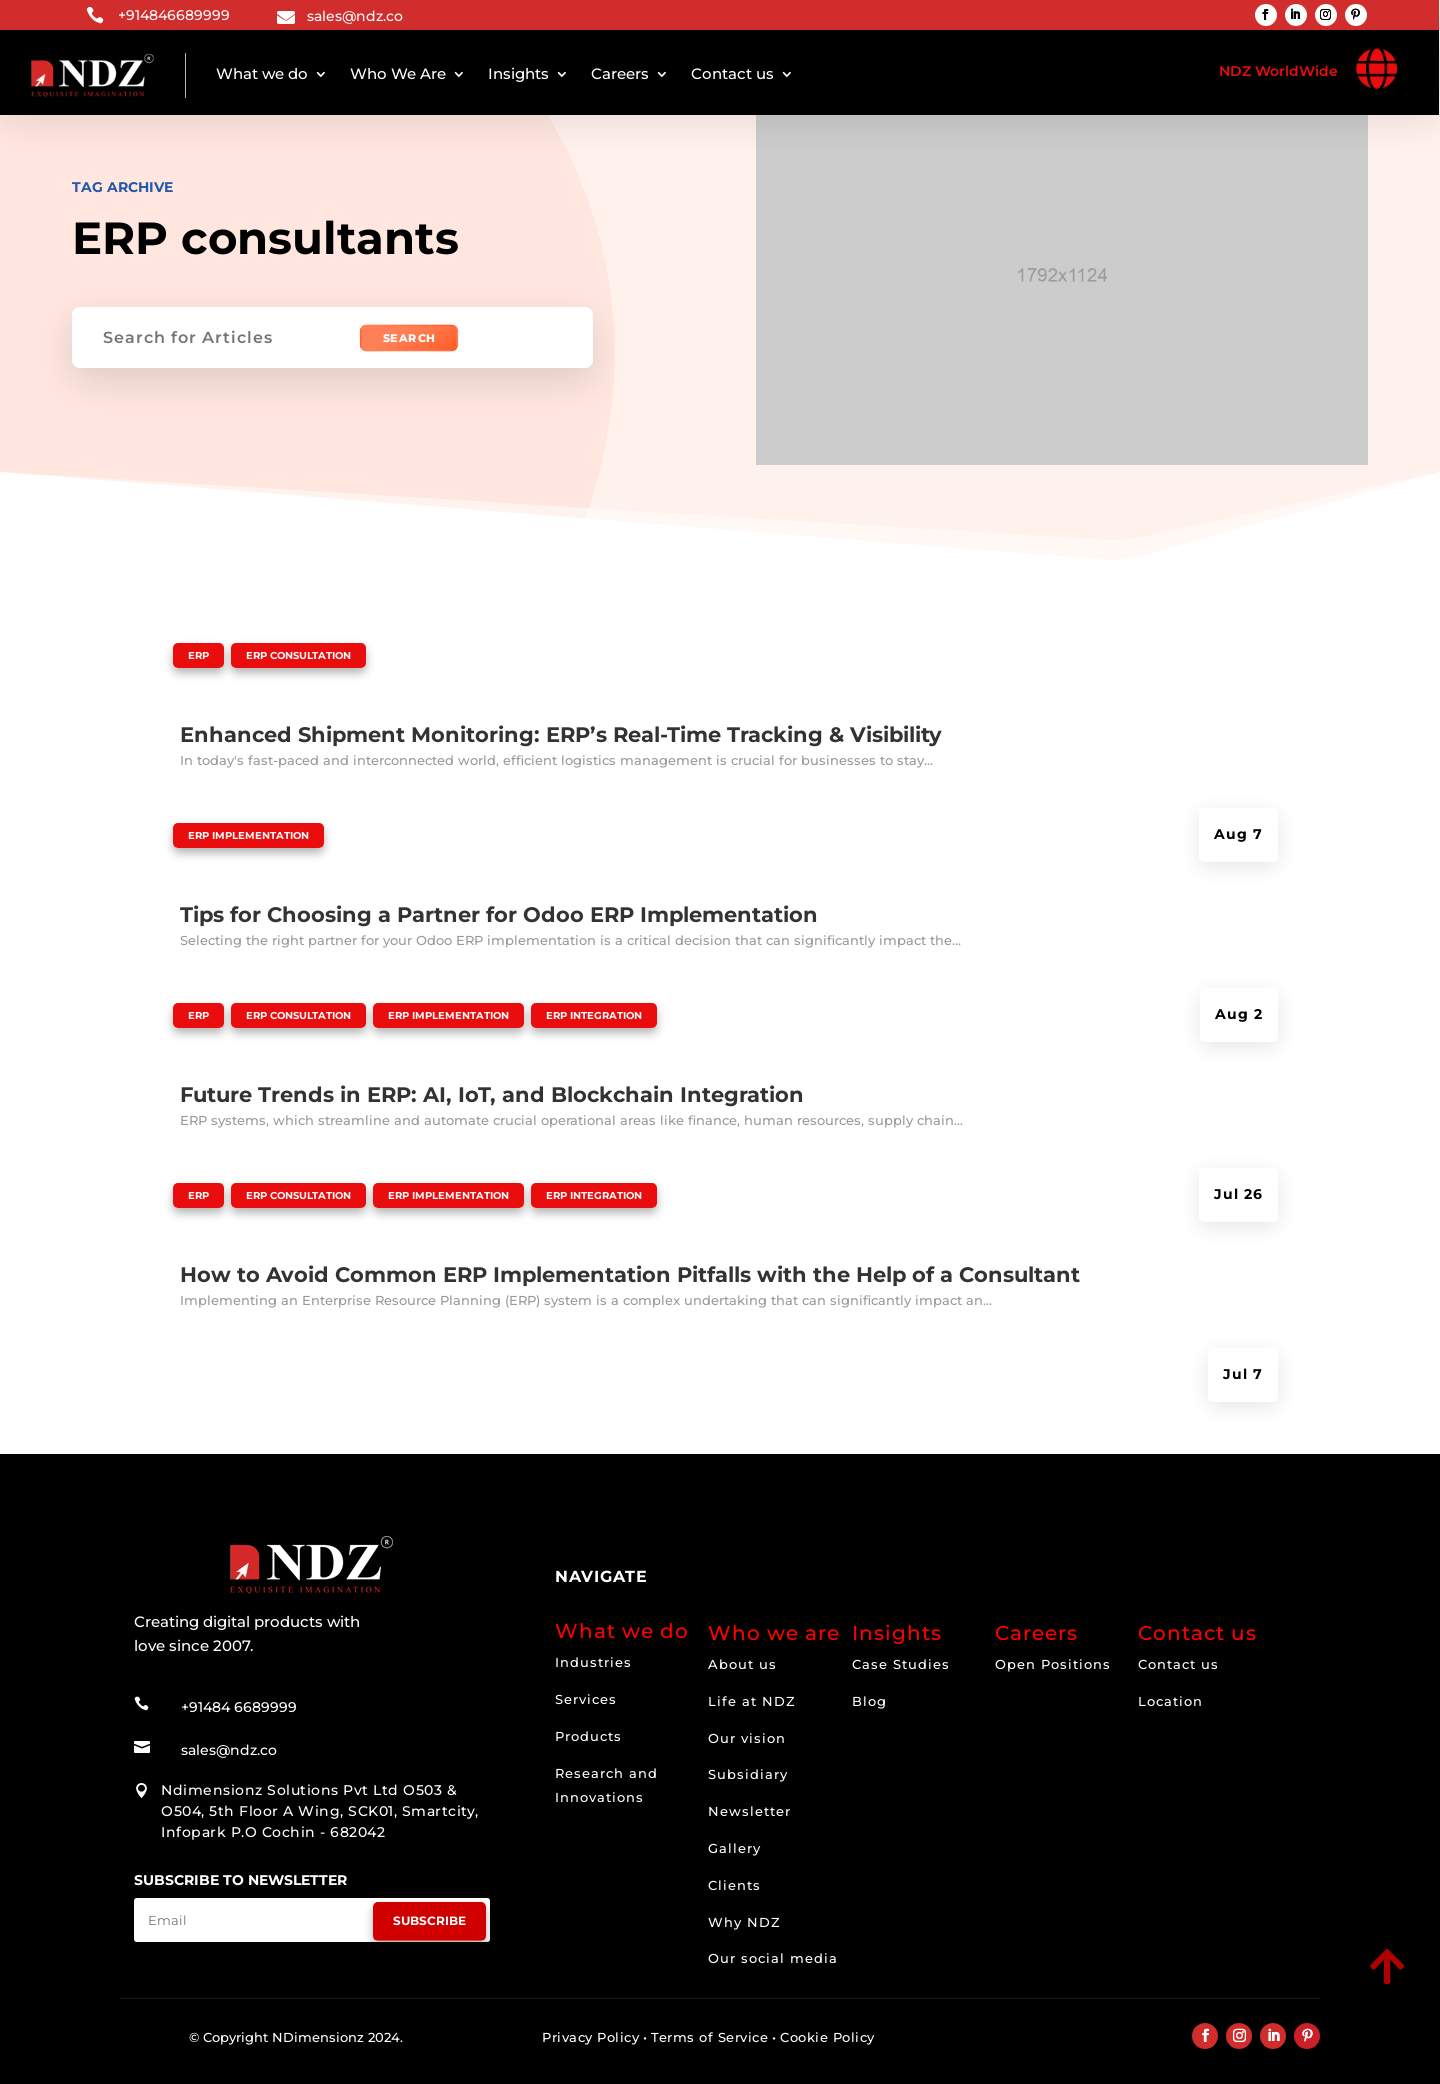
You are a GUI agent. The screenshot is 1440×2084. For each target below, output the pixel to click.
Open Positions (1053, 1664)
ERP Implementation (248, 835)
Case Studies (901, 1664)
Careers (620, 73)
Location (1170, 1701)
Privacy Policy (590, 2037)
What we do (262, 73)
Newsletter (749, 1811)
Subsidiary (748, 1774)
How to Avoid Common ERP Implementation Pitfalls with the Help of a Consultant (630, 1274)
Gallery (734, 1848)
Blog (869, 1701)
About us (742, 1664)
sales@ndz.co (355, 16)
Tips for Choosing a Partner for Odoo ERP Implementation (499, 914)
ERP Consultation (298, 655)
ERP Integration (594, 1015)
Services (586, 1699)
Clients (734, 1885)
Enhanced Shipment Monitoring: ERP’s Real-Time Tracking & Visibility (561, 734)
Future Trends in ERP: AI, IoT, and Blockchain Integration (492, 1094)
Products (588, 1736)
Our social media (773, 1958)
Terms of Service (709, 2037)
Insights (518, 73)
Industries (593, 1662)
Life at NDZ (752, 1701)
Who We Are (398, 73)
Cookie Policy (827, 2037)
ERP (198, 655)
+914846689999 (174, 15)
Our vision (747, 1738)
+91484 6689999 (239, 1699)
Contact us (732, 73)
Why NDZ (744, 1922)
